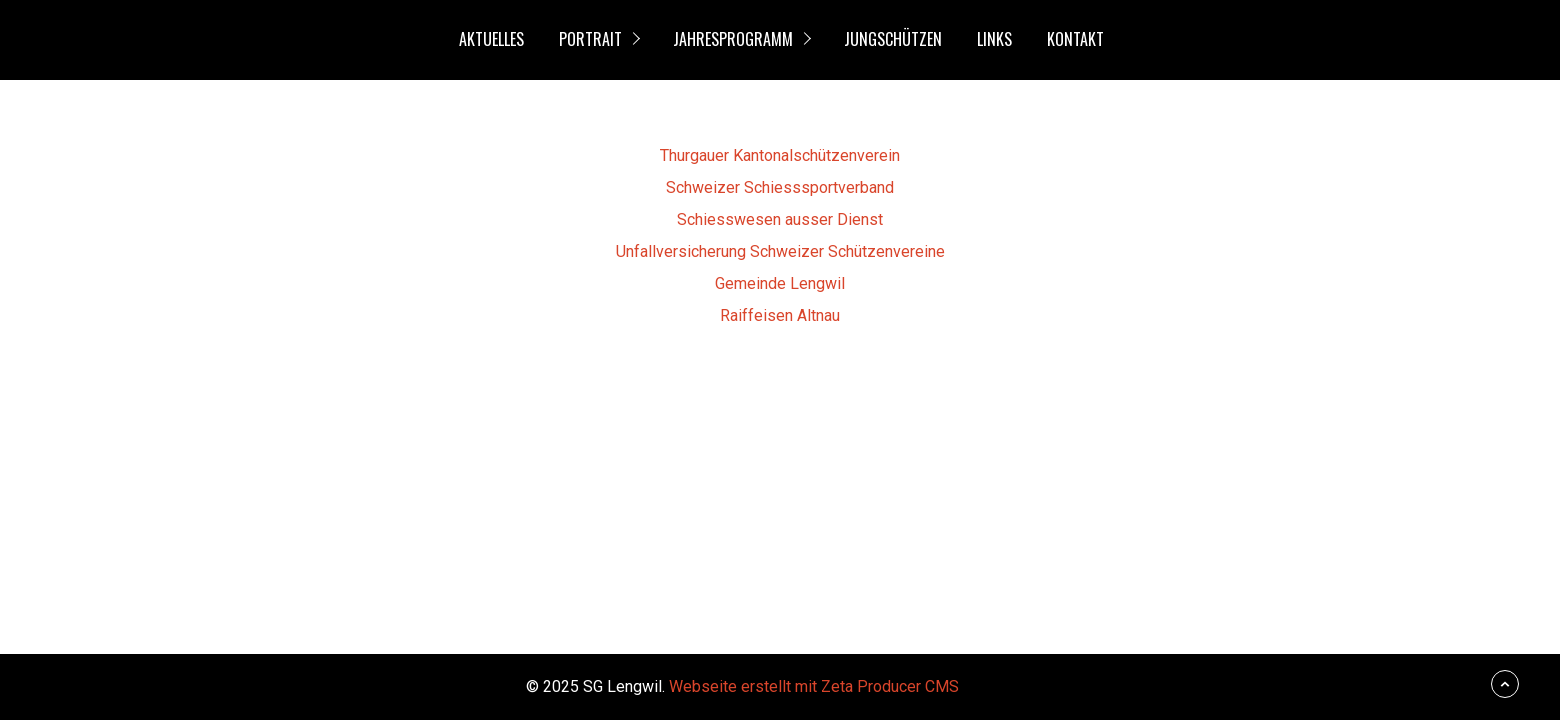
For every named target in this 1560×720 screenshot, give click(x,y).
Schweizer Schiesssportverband (780, 187)
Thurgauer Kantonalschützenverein (780, 155)
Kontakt (1075, 39)
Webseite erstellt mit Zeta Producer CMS (814, 686)
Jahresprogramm (733, 39)
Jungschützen (893, 39)
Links (994, 39)
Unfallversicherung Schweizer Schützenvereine (780, 251)
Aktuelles (491, 39)
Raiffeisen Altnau (780, 315)
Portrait (590, 39)
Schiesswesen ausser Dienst (780, 219)
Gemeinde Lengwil (780, 283)
